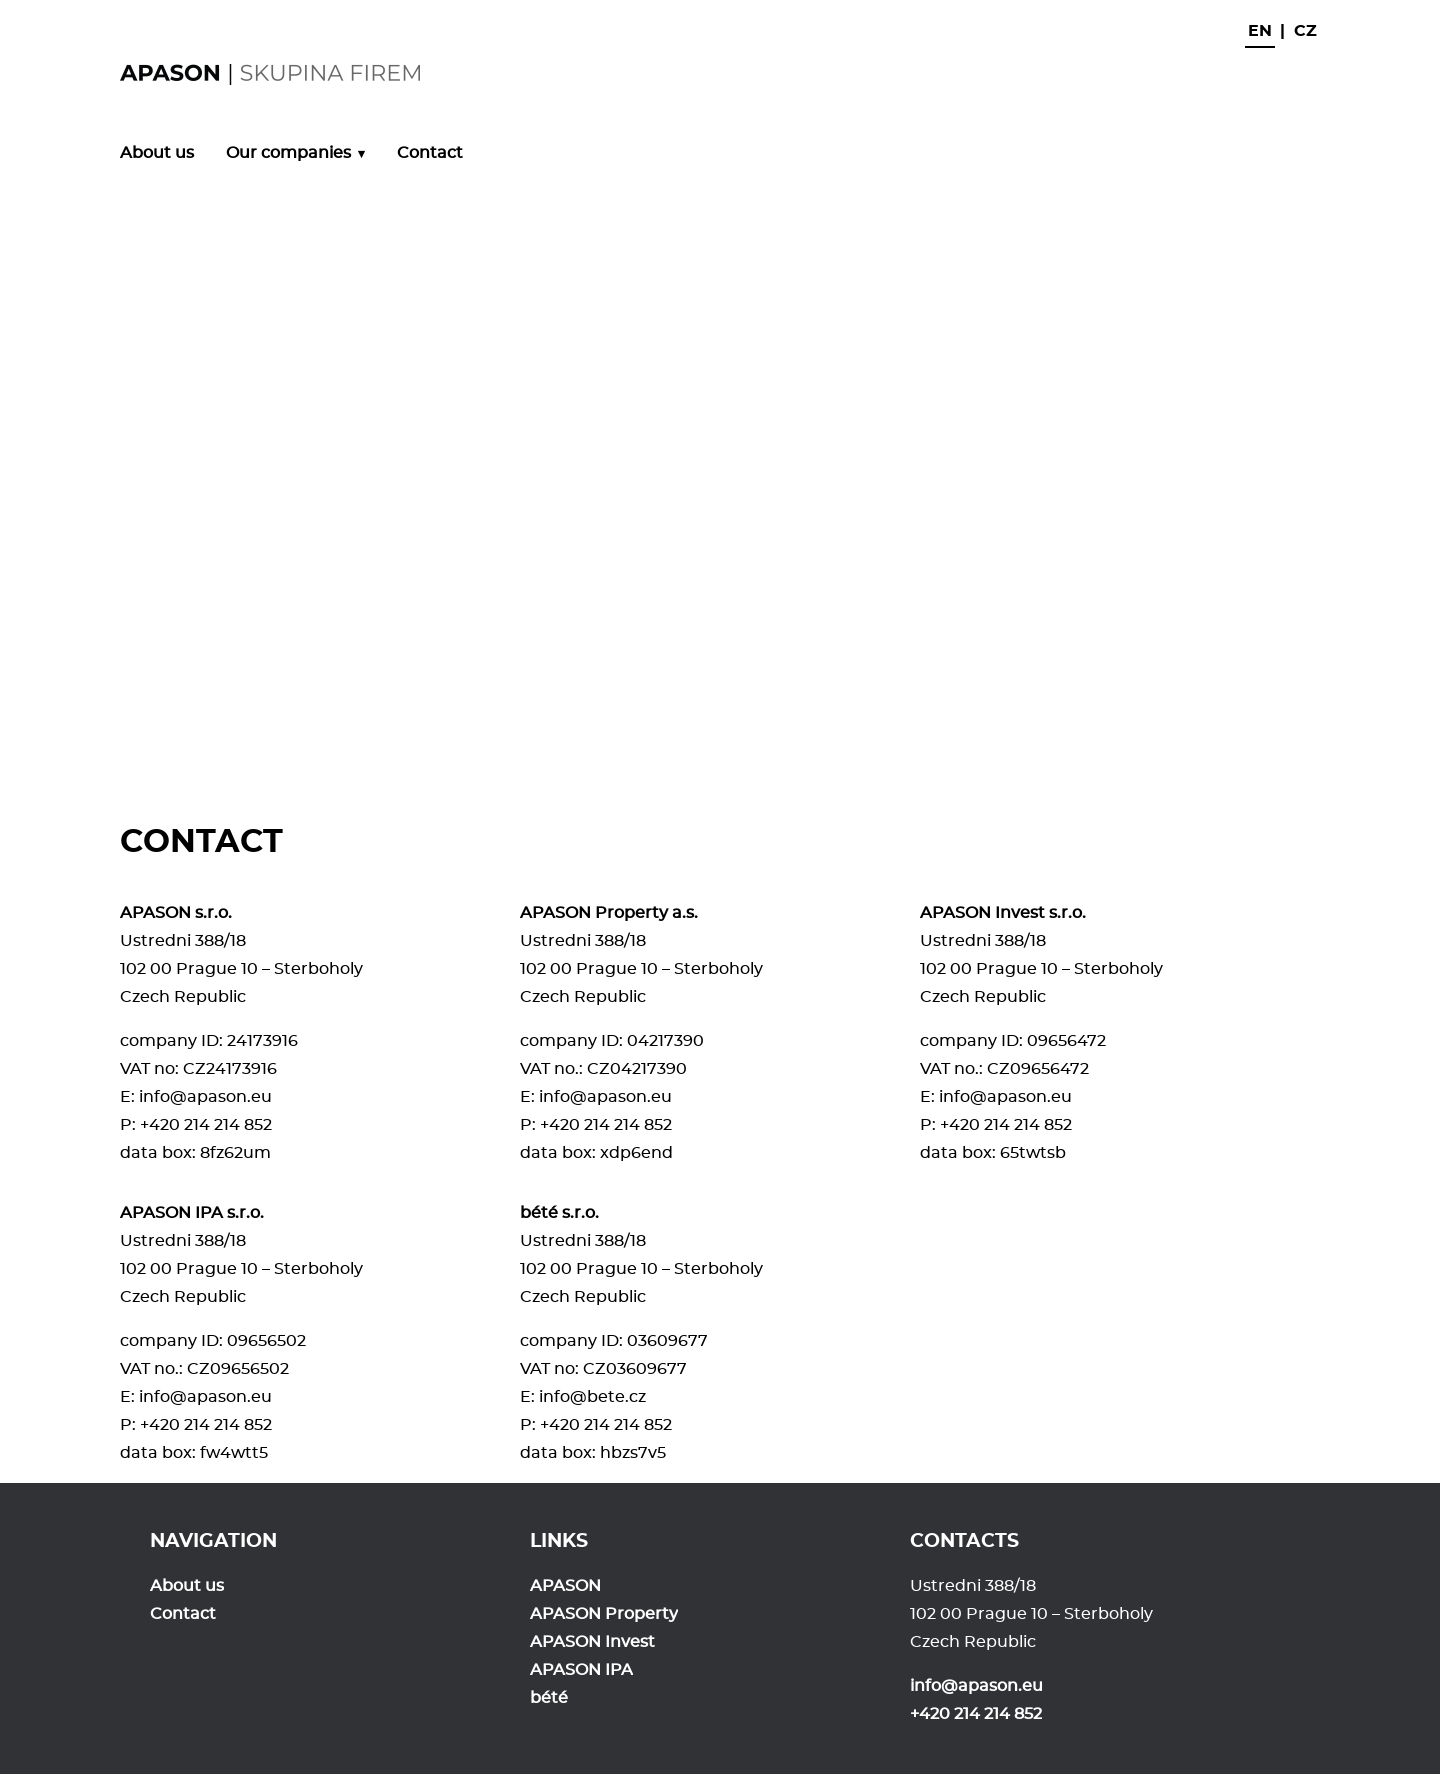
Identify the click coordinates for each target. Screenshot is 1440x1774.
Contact (430, 153)
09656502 (266, 1341)
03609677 (667, 1341)
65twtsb (1033, 1153)
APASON (565, 1586)
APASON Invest (592, 1642)
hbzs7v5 (633, 1453)
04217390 (665, 1041)
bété (549, 1698)
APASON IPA (581, 1670)
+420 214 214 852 (206, 1125)
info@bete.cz (592, 1397)
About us (157, 153)
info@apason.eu (205, 1097)
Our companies (288, 153)
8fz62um (235, 1153)
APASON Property (604, 1614)
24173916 (262, 1041)
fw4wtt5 (234, 1453)
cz (1305, 31)
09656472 (1066, 1041)
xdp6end (636, 1153)
